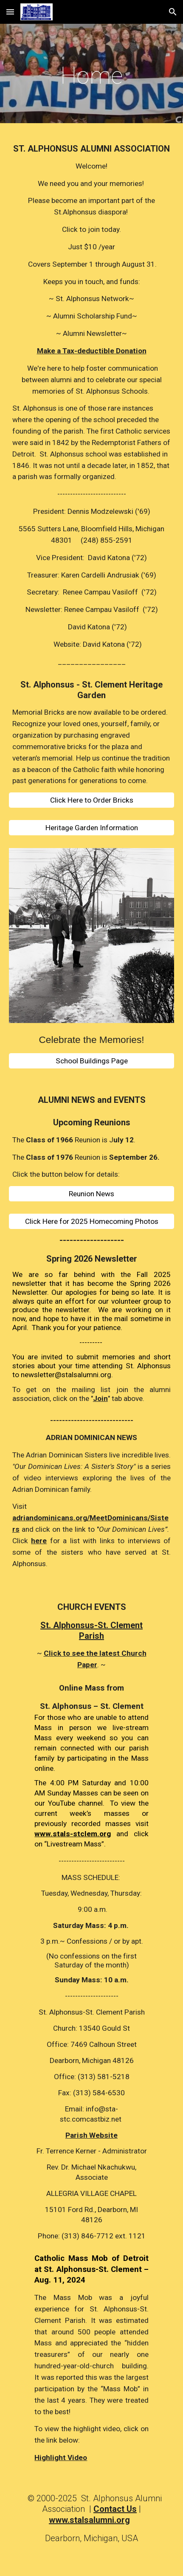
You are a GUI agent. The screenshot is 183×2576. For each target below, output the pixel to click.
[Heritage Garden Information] (91, 828)
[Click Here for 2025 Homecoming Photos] (91, 1221)
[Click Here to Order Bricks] (91, 800)
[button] (10, 11)
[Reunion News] (91, 1194)
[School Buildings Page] (91, 1061)
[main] (91, 75)
